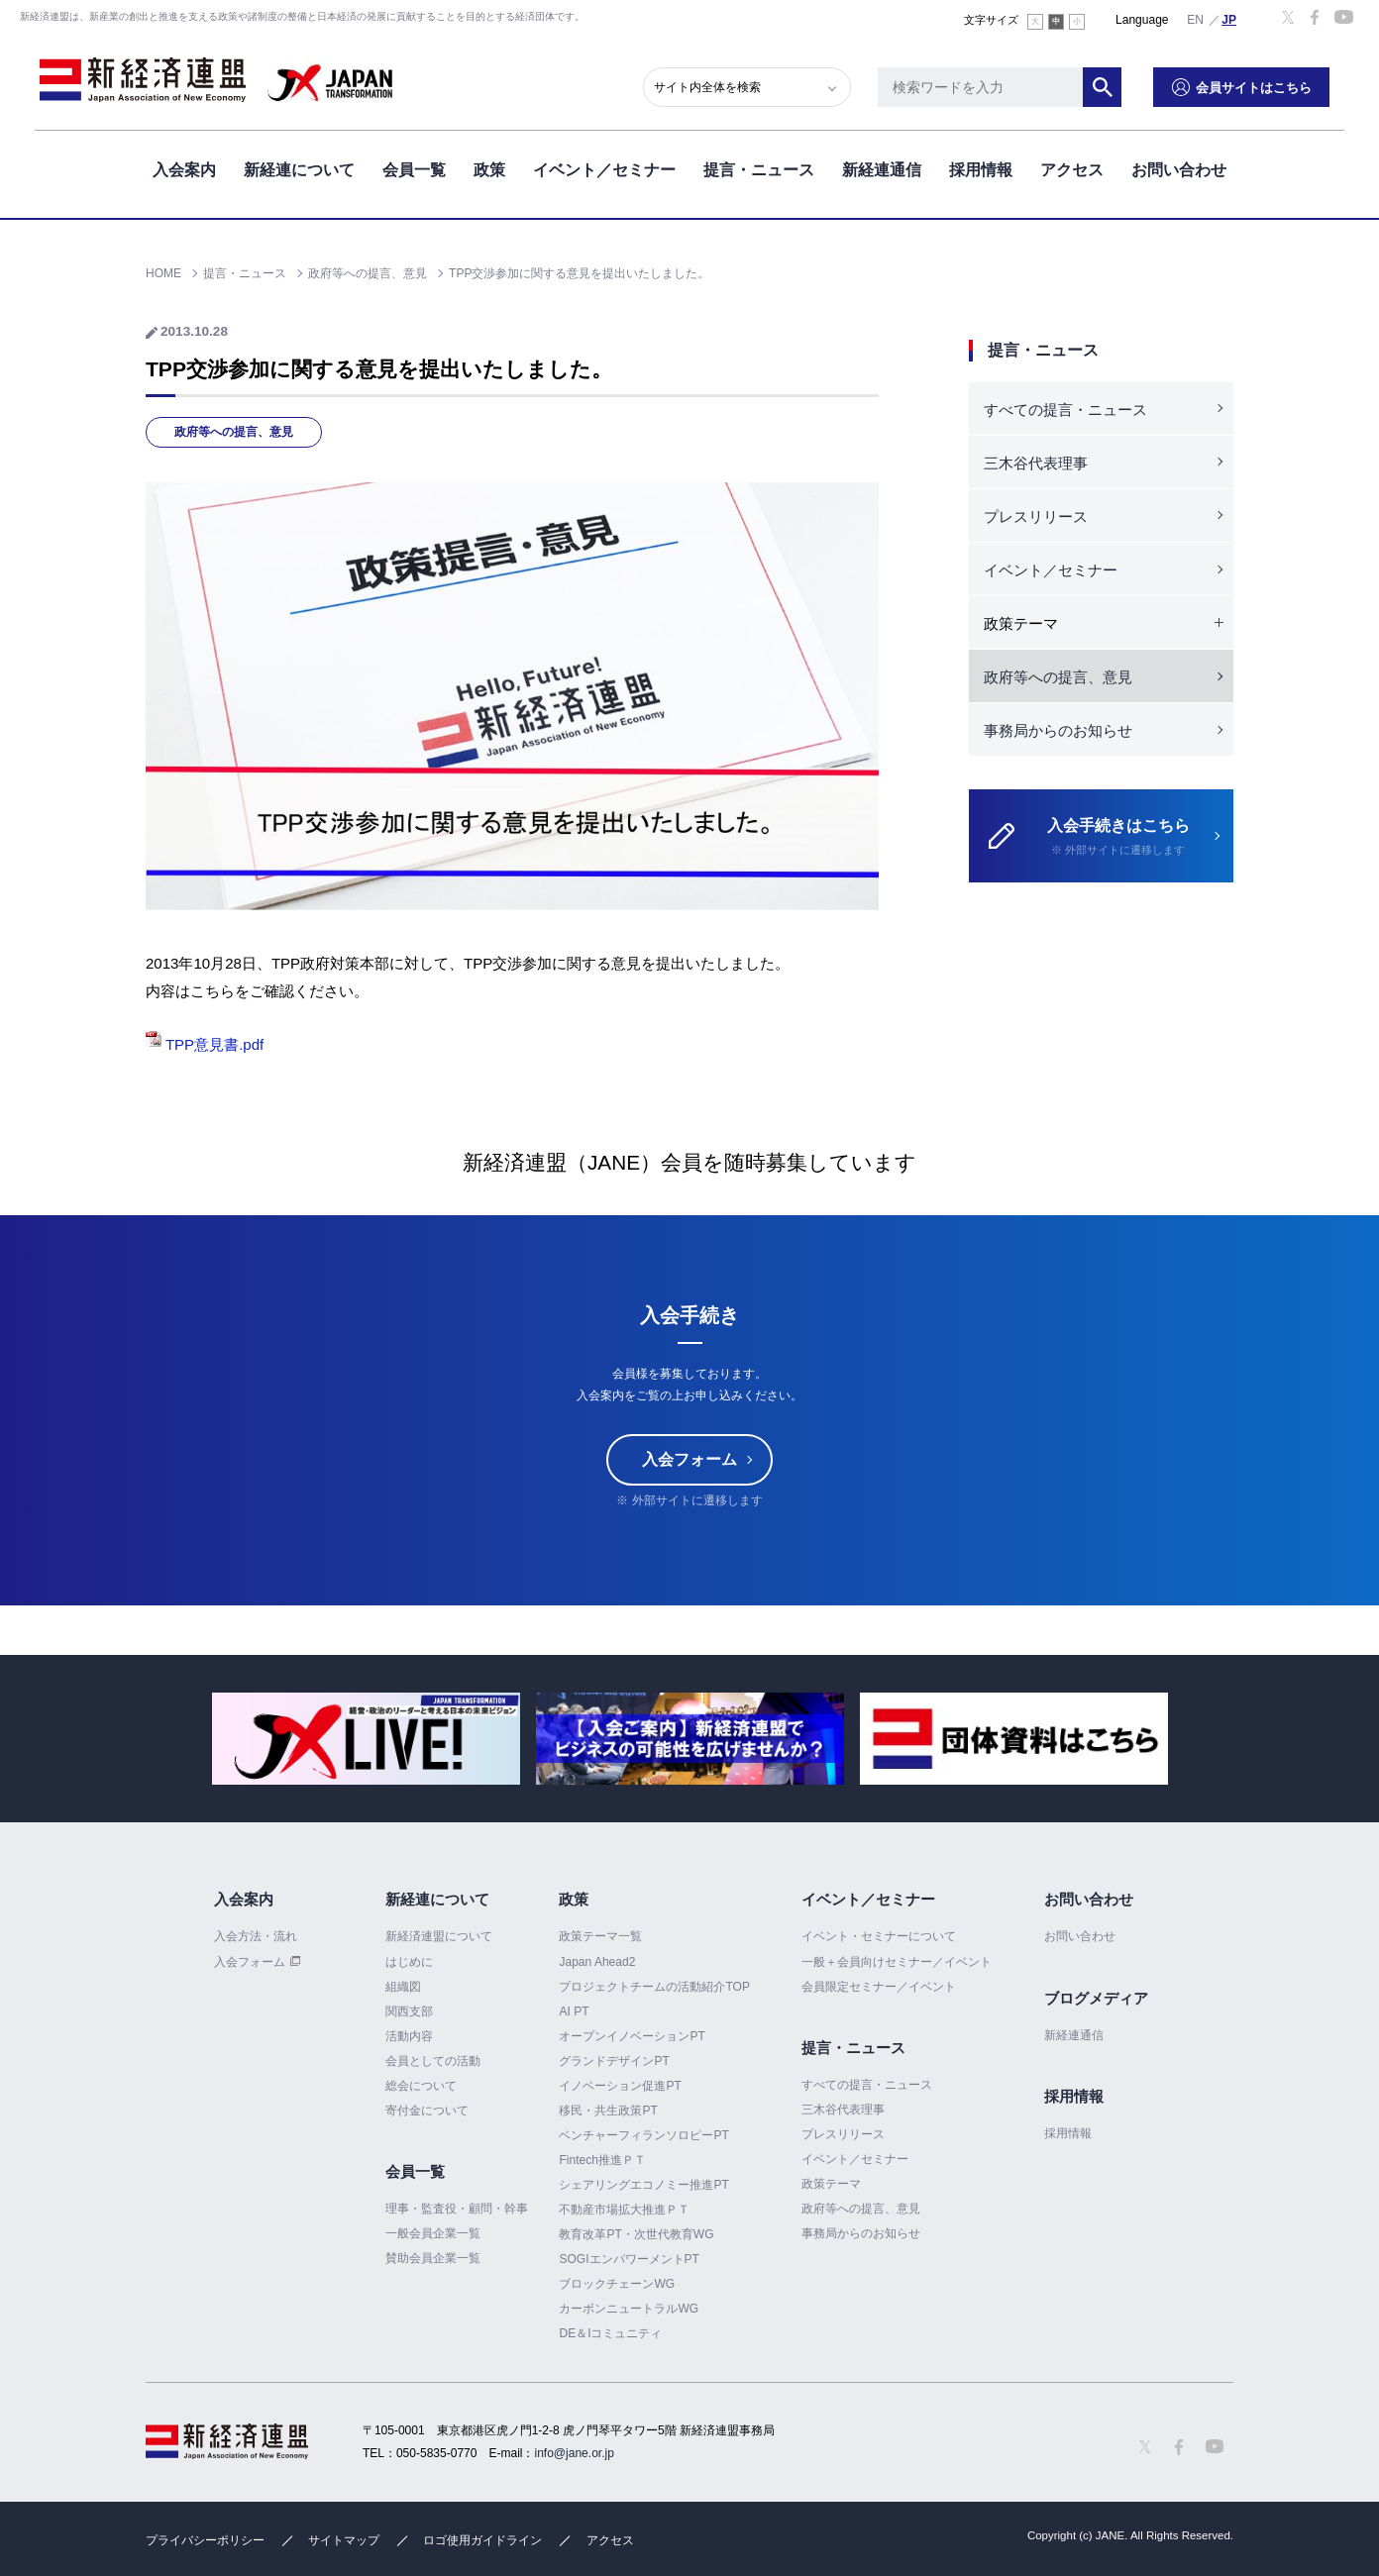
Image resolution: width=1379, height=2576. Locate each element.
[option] (366, 1739)
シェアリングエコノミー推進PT (643, 2185)
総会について (421, 2086)
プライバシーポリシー (205, 2540)
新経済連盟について (438, 1937)
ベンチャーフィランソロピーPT (643, 2135)
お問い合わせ (1178, 166)
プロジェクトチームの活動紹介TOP (654, 1987)
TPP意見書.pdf (205, 1044)
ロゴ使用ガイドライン (482, 2540)
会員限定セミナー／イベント (878, 1987)
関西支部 (409, 2011)
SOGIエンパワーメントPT (628, 2259)
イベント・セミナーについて (878, 1937)
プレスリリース (1036, 516)
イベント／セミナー (604, 166)
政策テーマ (831, 2184)
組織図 (403, 1987)
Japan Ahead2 (597, 1962)
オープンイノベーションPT (631, 2036)
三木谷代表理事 (1036, 463)
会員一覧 (414, 166)
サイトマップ (343, 2540)
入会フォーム (689, 1460)
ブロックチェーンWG (617, 2284)
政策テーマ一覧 (600, 1937)
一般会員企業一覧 (432, 2233)
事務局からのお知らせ (1058, 730)
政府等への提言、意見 (233, 432)
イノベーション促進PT (620, 2086)
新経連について (299, 166)
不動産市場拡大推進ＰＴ (624, 2209)
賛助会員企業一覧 (432, 2258)
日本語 (1229, 19)
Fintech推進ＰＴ (602, 2160)
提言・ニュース (758, 166)
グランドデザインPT (614, 2061)
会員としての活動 (432, 2061)
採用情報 (980, 166)
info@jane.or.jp (574, 2453)
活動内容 (409, 2036)
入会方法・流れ (255, 1937)
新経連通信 (881, 166)
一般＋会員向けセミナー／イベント (896, 1962)
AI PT (573, 2011)
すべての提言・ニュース (1065, 409)
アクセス (1072, 166)
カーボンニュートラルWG (628, 2309)
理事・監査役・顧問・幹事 (456, 2208)
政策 (489, 166)
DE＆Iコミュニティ (610, 2333)
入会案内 (184, 166)
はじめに (409, 1962)
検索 (1117, 84)
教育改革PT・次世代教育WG (636, 2234)
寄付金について (427, 2110)
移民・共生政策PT (608, 2110)
